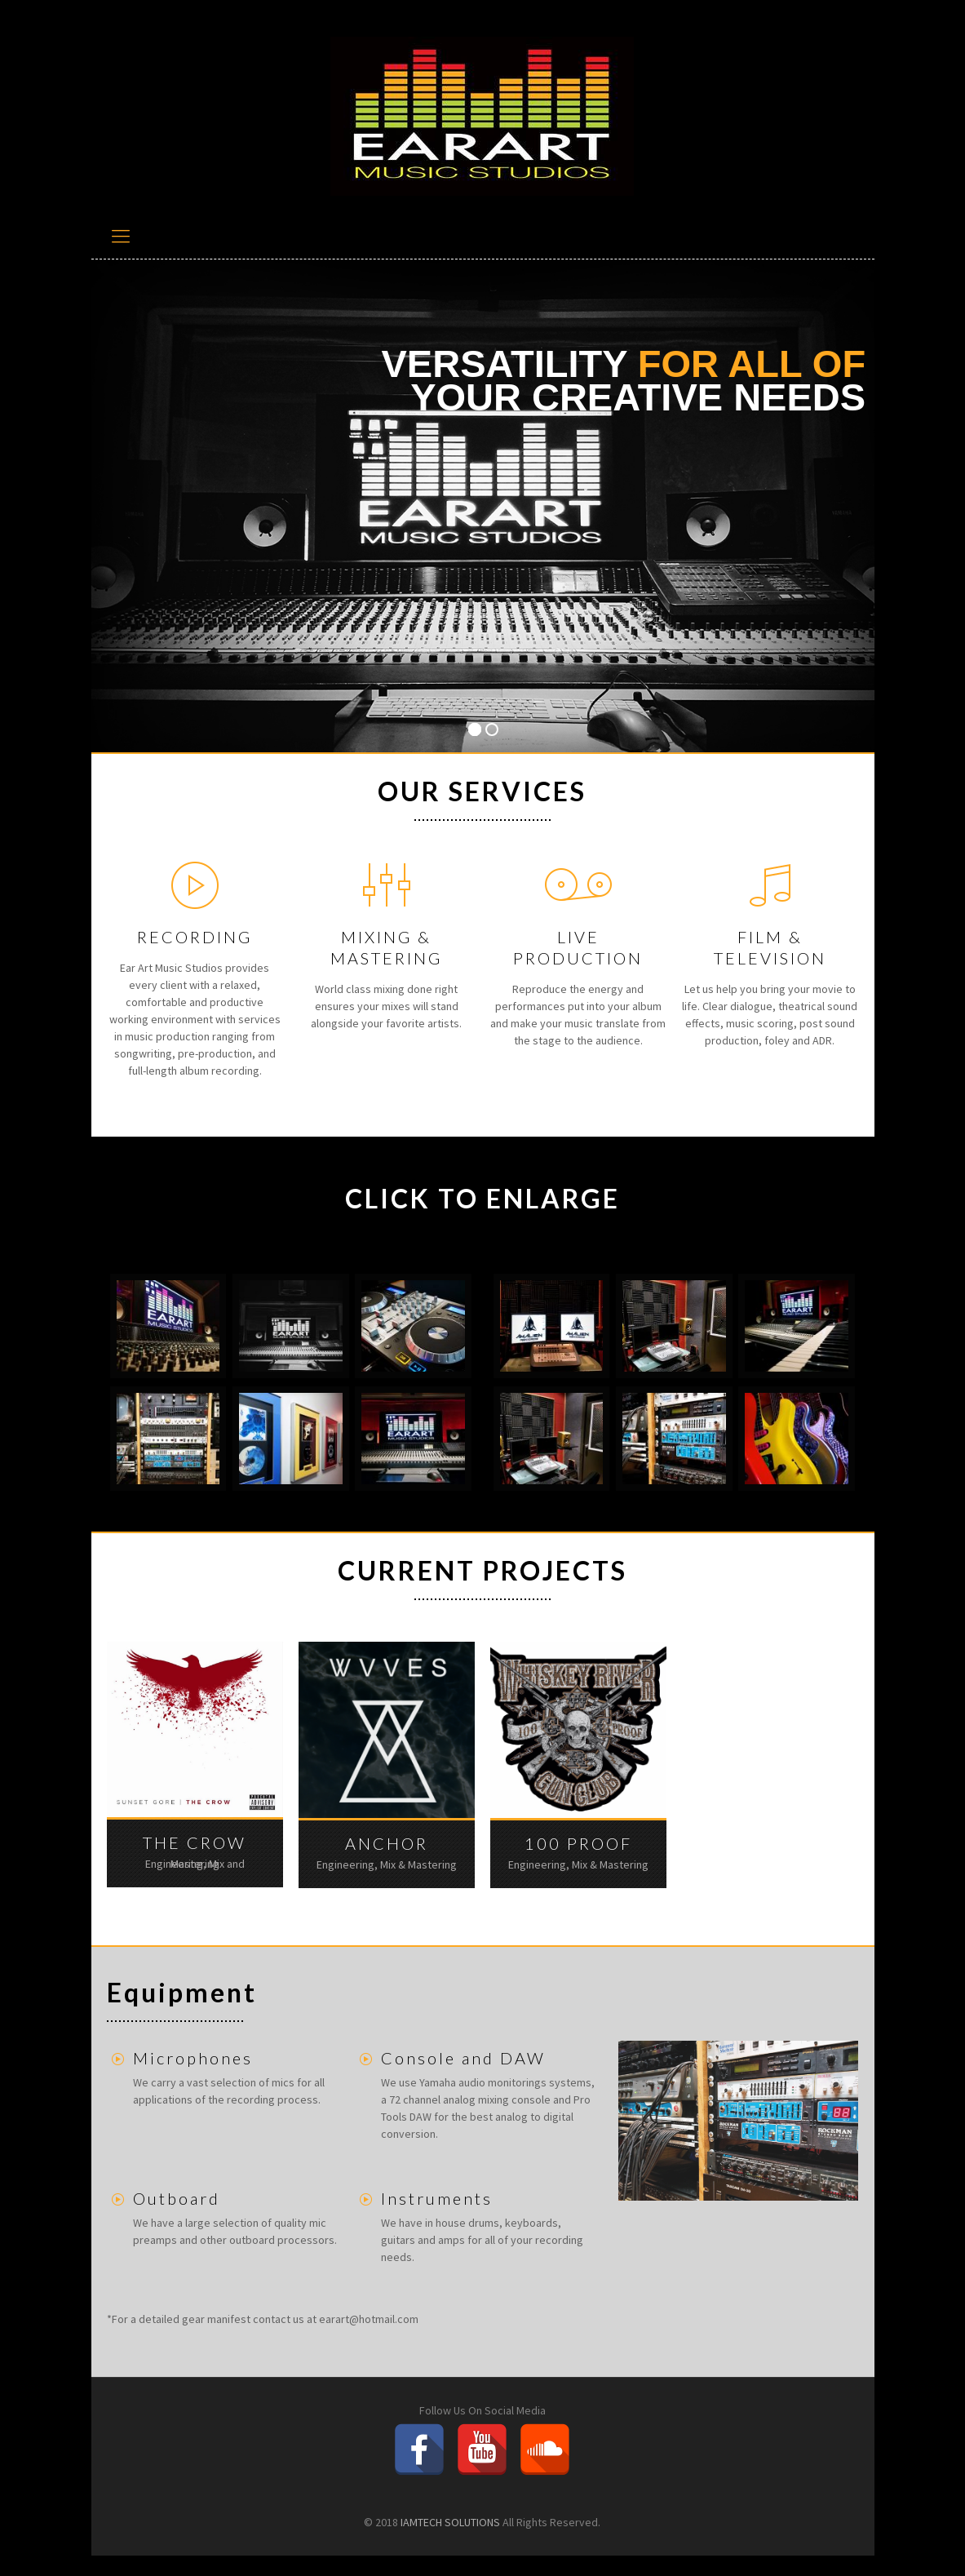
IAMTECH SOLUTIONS (450, 2522)
